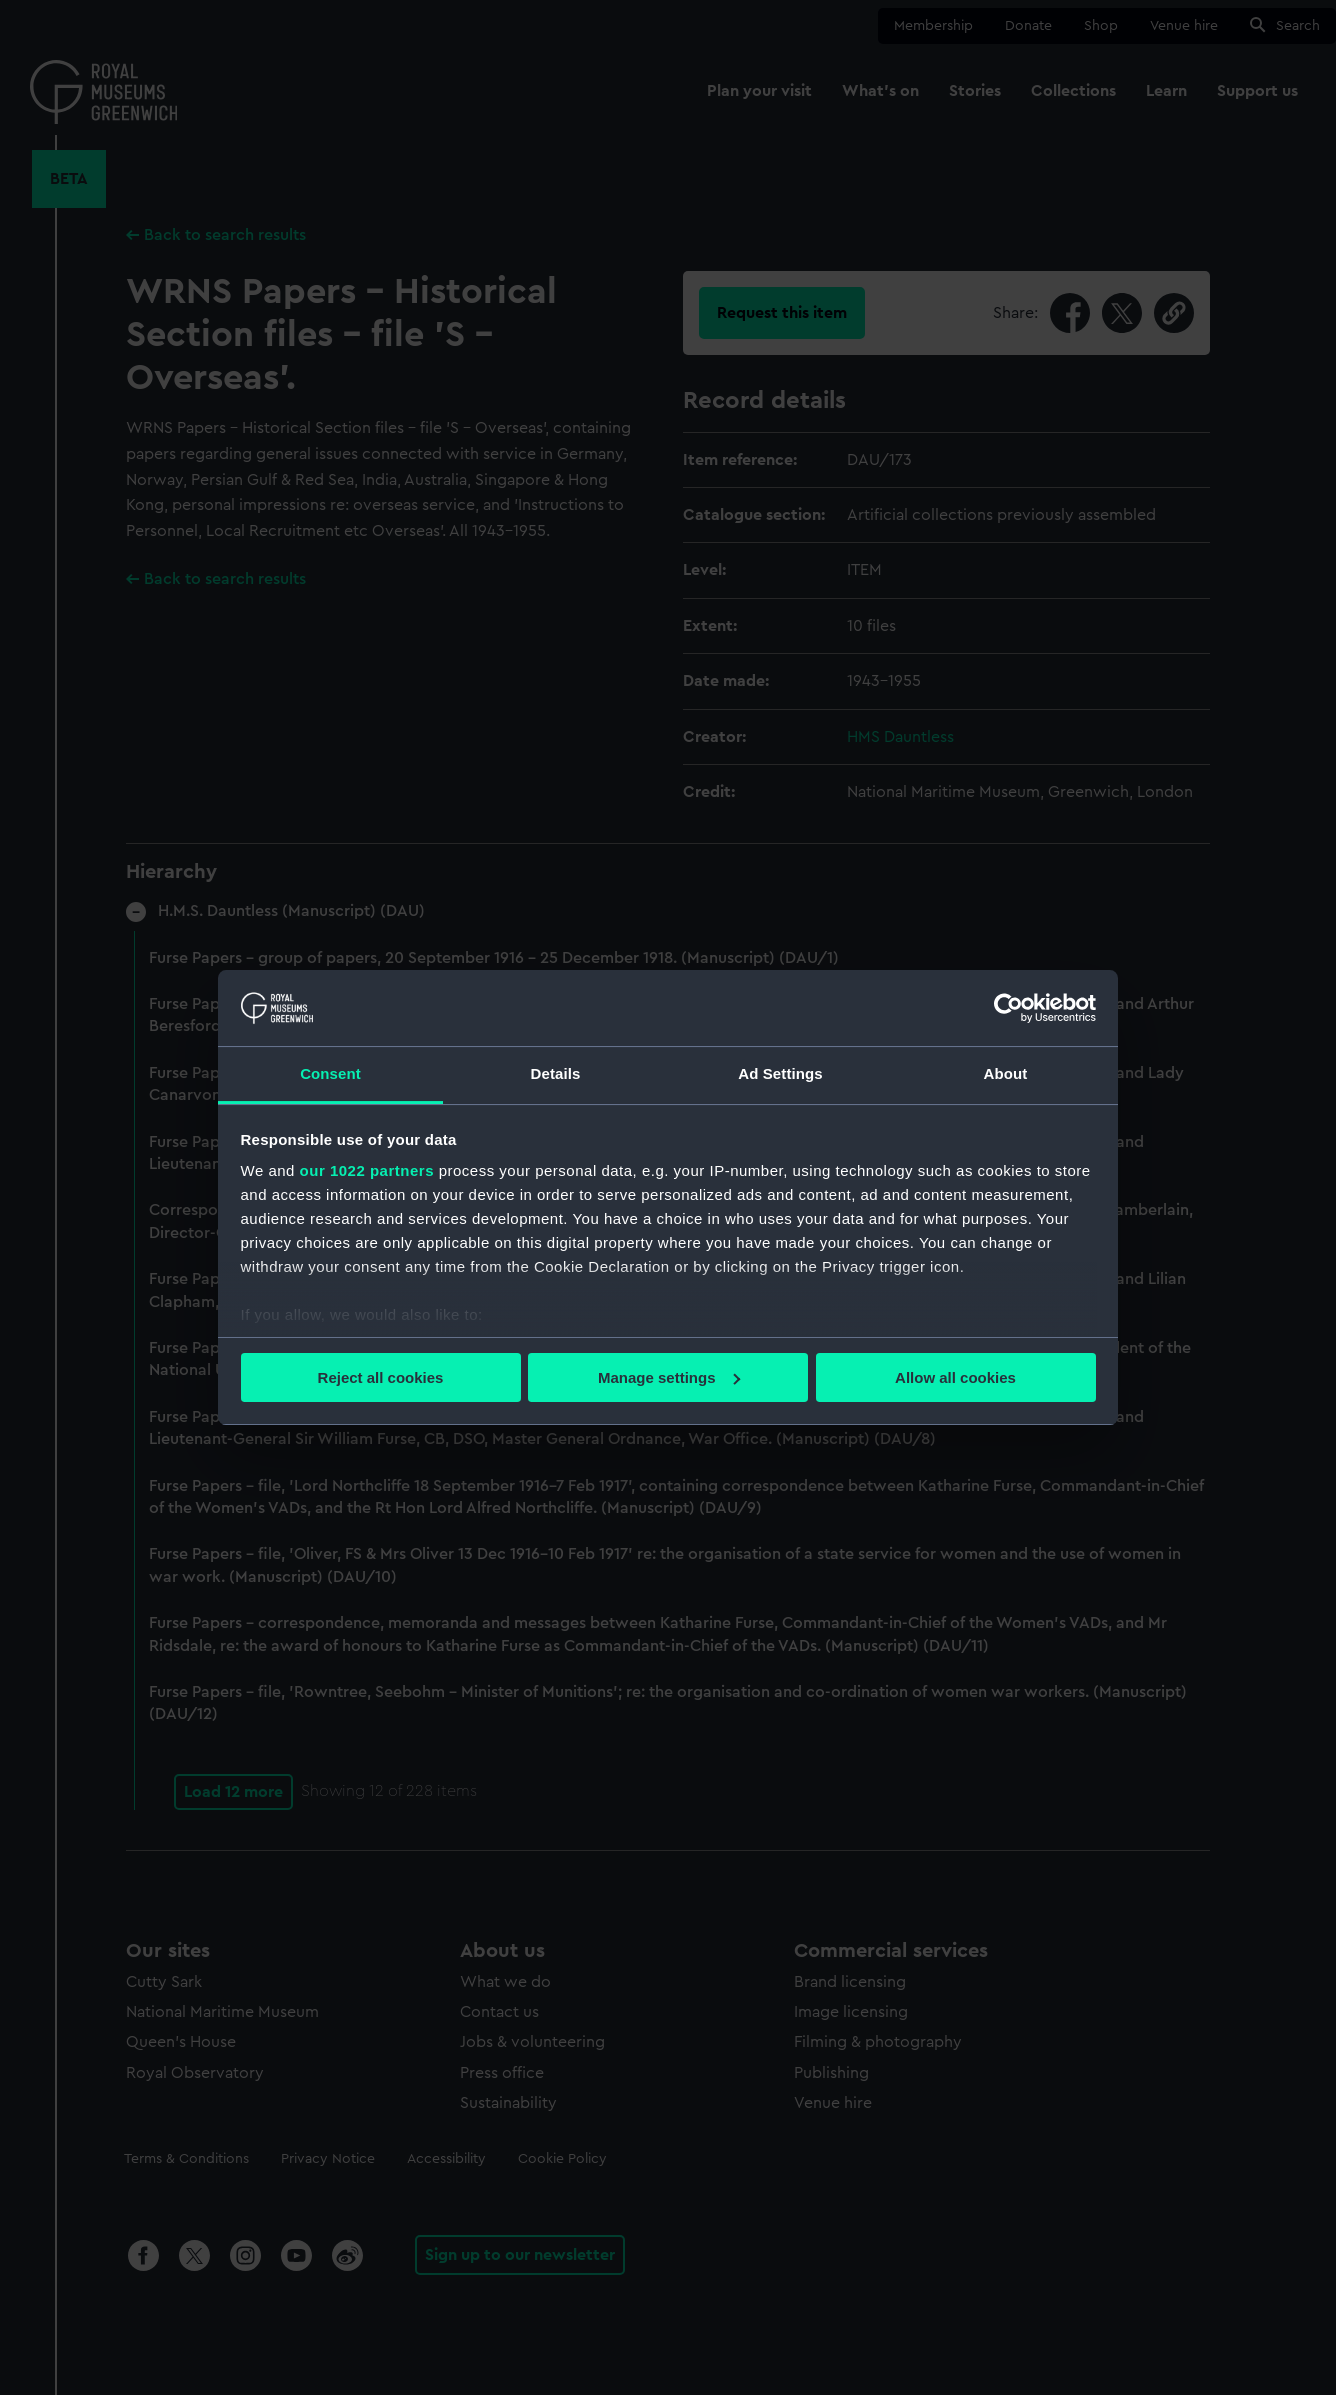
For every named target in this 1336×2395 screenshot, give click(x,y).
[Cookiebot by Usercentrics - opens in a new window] (1008, 1008)
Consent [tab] (330, 1073)
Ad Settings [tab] (780, 1073)
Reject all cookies (381, 1377)
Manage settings (669, 1377)
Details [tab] (556, 1073)
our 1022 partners (367, 1170)
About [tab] (1006, 1073)
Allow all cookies (955, 1377)
